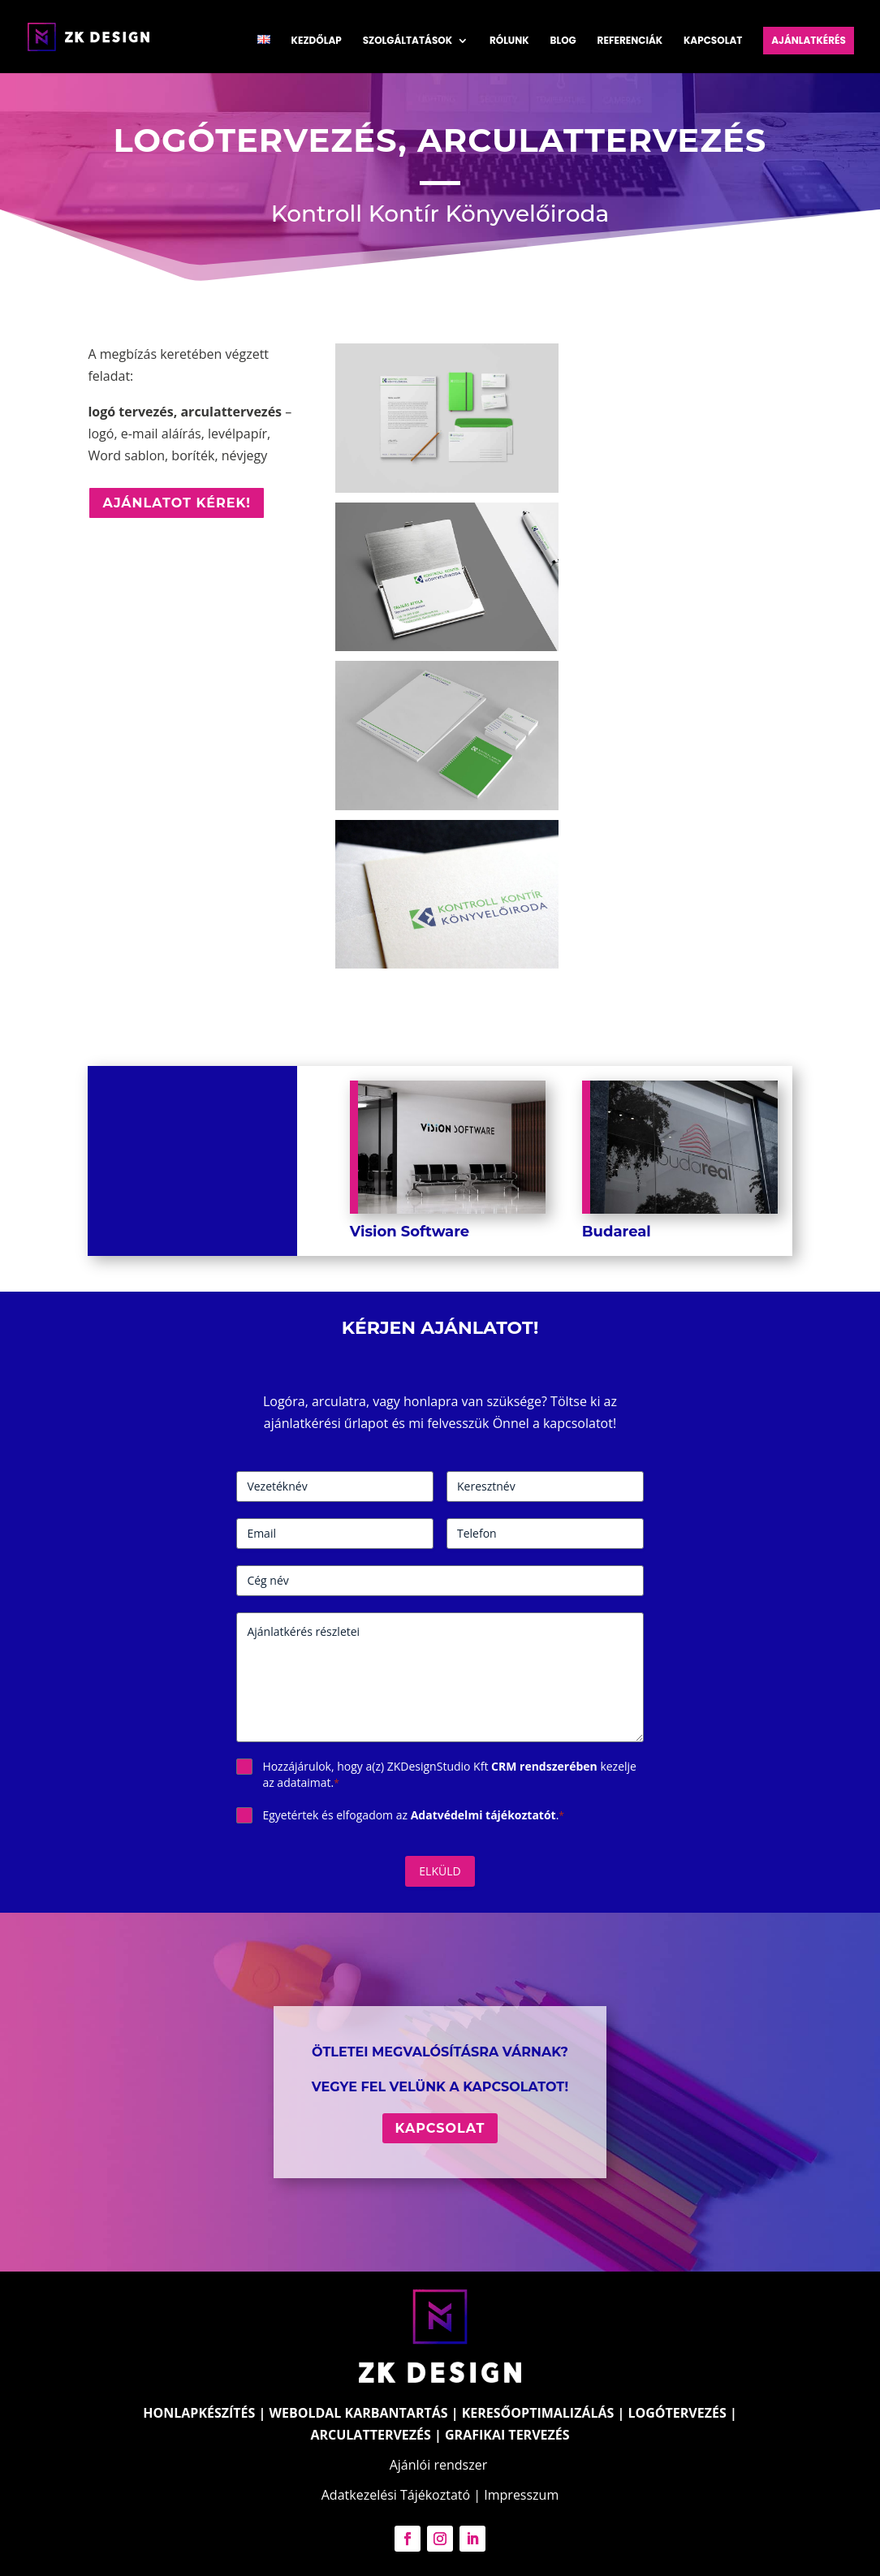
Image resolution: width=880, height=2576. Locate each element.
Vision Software (409, 1232)
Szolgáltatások (407, 41)
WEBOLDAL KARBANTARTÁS (359, 2413)
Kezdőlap (316, 41)
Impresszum (521, 2495)
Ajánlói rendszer (439, 2465)
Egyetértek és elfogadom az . (413, 1815)
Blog (563, 41)
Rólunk (509, 41)
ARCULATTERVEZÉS (370, 2435)
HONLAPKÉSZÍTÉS (199, 2413)
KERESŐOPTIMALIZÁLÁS (538, 2413)
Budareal (616, 1232)
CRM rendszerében (544, 1766)
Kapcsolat (713, 41)
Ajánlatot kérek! (176, 503)
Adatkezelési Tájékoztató (395, 2495)
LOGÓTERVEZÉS (677, 2413)
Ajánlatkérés (808, 40)
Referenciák (630, 41)
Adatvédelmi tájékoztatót (483, 1815)
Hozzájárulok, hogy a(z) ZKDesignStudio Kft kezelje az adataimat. (449, 1774)
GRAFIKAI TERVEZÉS (507, 2435)
